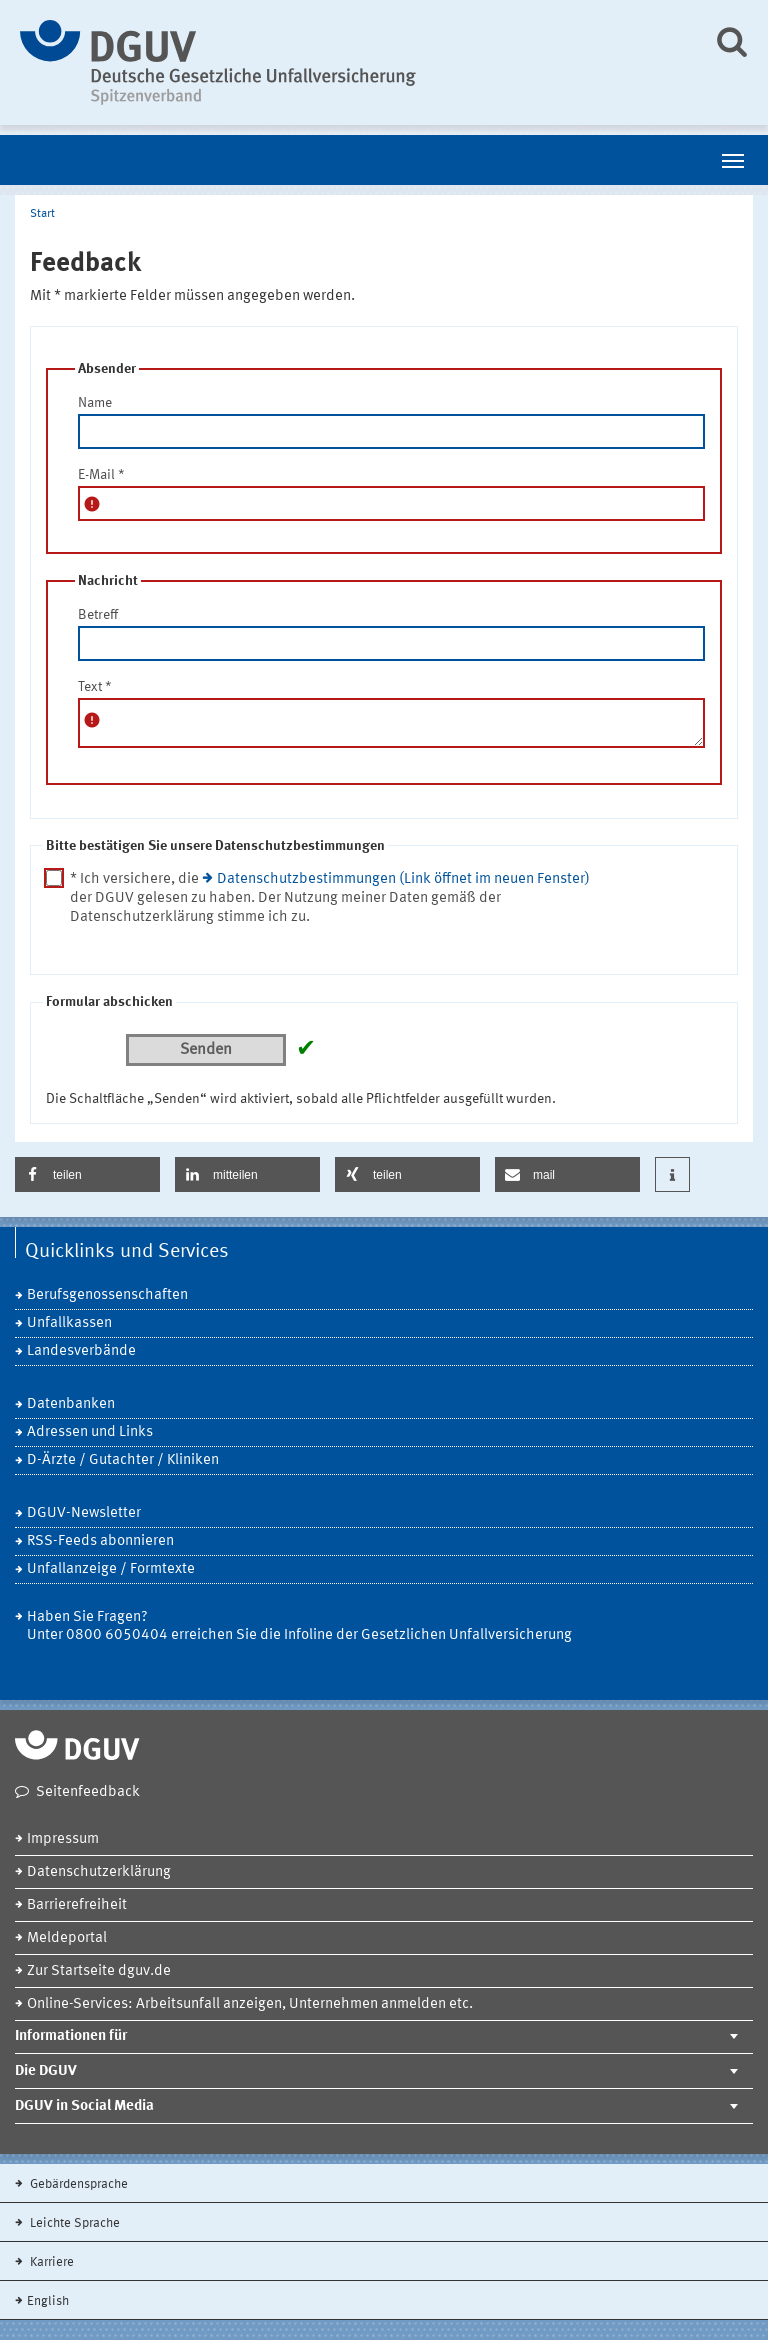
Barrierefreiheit (77, 1905)
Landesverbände (81, 1351)
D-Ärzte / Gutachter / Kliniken (123, 1460)
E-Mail (101, 475)
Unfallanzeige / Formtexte (111, 1569)
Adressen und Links (90, 1432)
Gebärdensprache (77, 2184)
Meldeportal (67, 1938)
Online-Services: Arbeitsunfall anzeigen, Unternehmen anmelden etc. (250, 2004)
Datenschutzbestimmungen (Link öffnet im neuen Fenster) (403, 879)
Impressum (63, 1839)
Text (95, 687)
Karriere (50, 2262)
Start (42, 214)
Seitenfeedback (88, 1792)
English (48, 2301)
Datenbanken (71, 1404)
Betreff (98, 615)
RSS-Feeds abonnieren (100, 1541)
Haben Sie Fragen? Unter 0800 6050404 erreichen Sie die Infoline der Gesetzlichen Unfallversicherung (299, 1626)
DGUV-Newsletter (84, 1513)
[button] (87, 1174)
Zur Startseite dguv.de (99, 1971)
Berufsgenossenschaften (107, 1295)
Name (95, 403)
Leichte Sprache (73, 2223)
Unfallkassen (69, 1323)
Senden (206, 1050)
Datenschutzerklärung (99, 1872)
